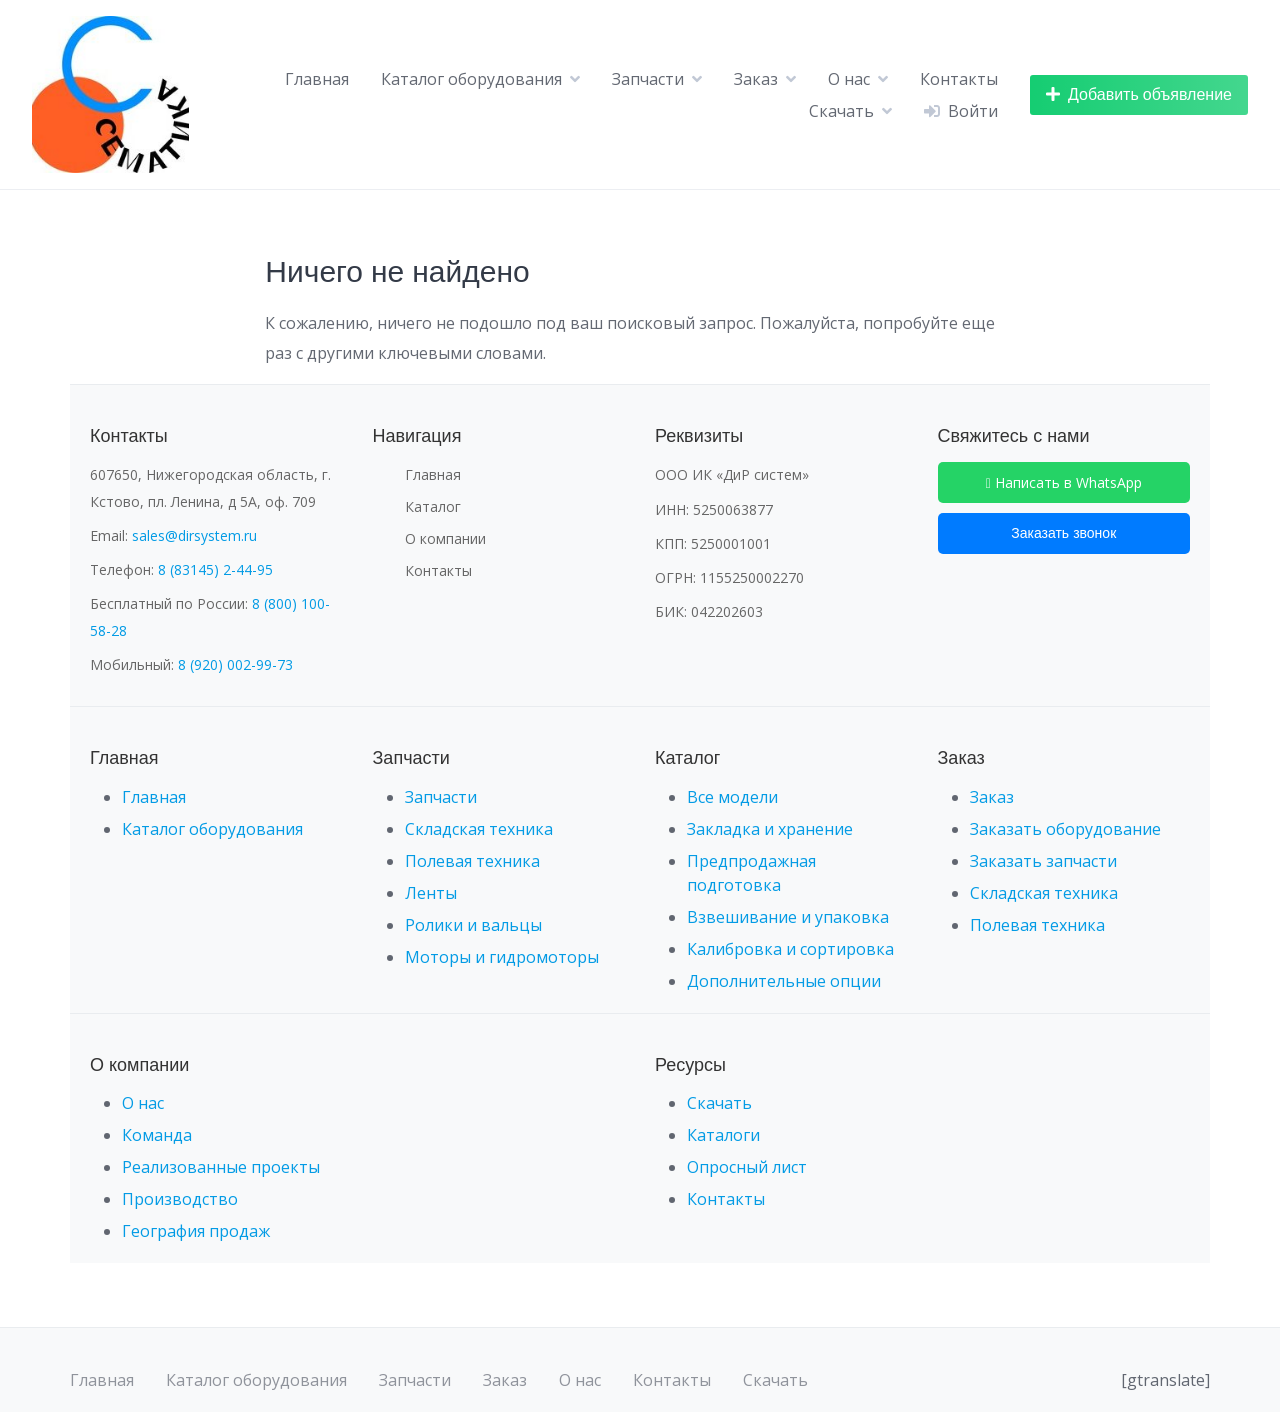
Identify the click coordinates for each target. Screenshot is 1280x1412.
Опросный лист (747, 1167)
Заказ (756, 79)
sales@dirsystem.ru (194, 535)
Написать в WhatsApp (1064, 482)
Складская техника (479, 829)
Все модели (732, 797)
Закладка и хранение (770, 829)
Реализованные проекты (221, 1167)
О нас (849, 79)
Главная (317, 79)
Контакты (959, 79)
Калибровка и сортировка (790, 949)
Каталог (433, 506)
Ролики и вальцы (473, 925)
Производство (180, 1199)
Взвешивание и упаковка (788, 917)
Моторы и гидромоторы (502, 957)
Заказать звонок (1063, 533)
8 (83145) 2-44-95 (215, 569)
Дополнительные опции (784, 981)
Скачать (841, 111)
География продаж (196, 1231)
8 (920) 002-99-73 (235, 664)
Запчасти (648, 79)
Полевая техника (472, 861)
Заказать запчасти (1043, 861)
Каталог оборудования (471, 79)
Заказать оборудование (1065, 829)
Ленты (431, 893)
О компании (445, 538)
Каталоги (723, 1135)
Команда (157, 1135)
